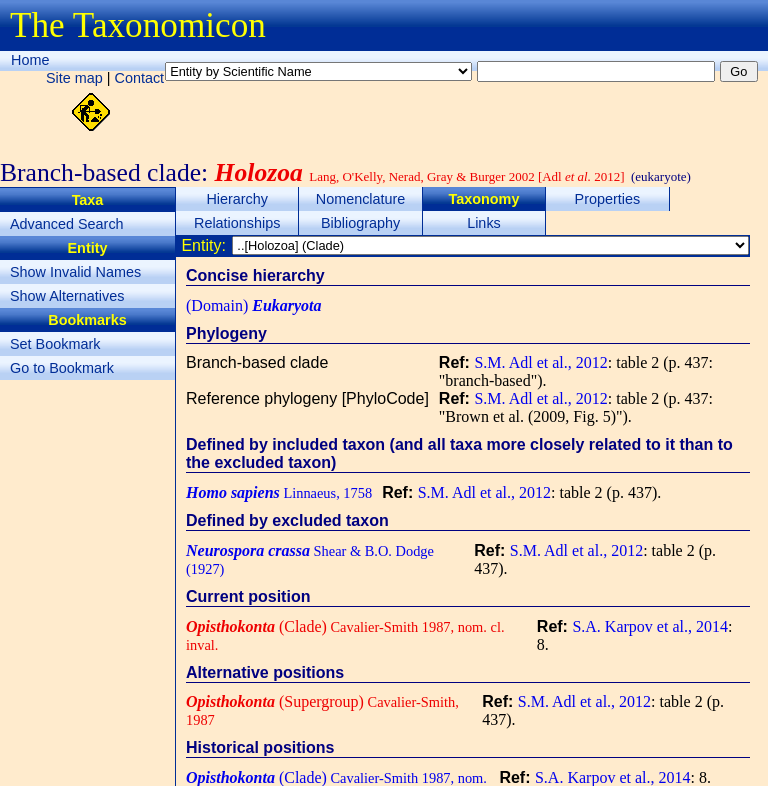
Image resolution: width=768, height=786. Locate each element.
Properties (608, 199)
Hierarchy (237, 199)
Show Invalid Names (75, 272)
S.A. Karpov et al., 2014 (650, 626)
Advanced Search (67, 224)
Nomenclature (361, 199)
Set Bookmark (55, 344)
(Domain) (254, 305)
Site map (74, 78)
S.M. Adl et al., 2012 (540, 362)
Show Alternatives (67, 296)
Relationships (237, 223)
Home (30, 60)
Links (484, 223)
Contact (140, 78)
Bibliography (360, 223)
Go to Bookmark (62, 368)
